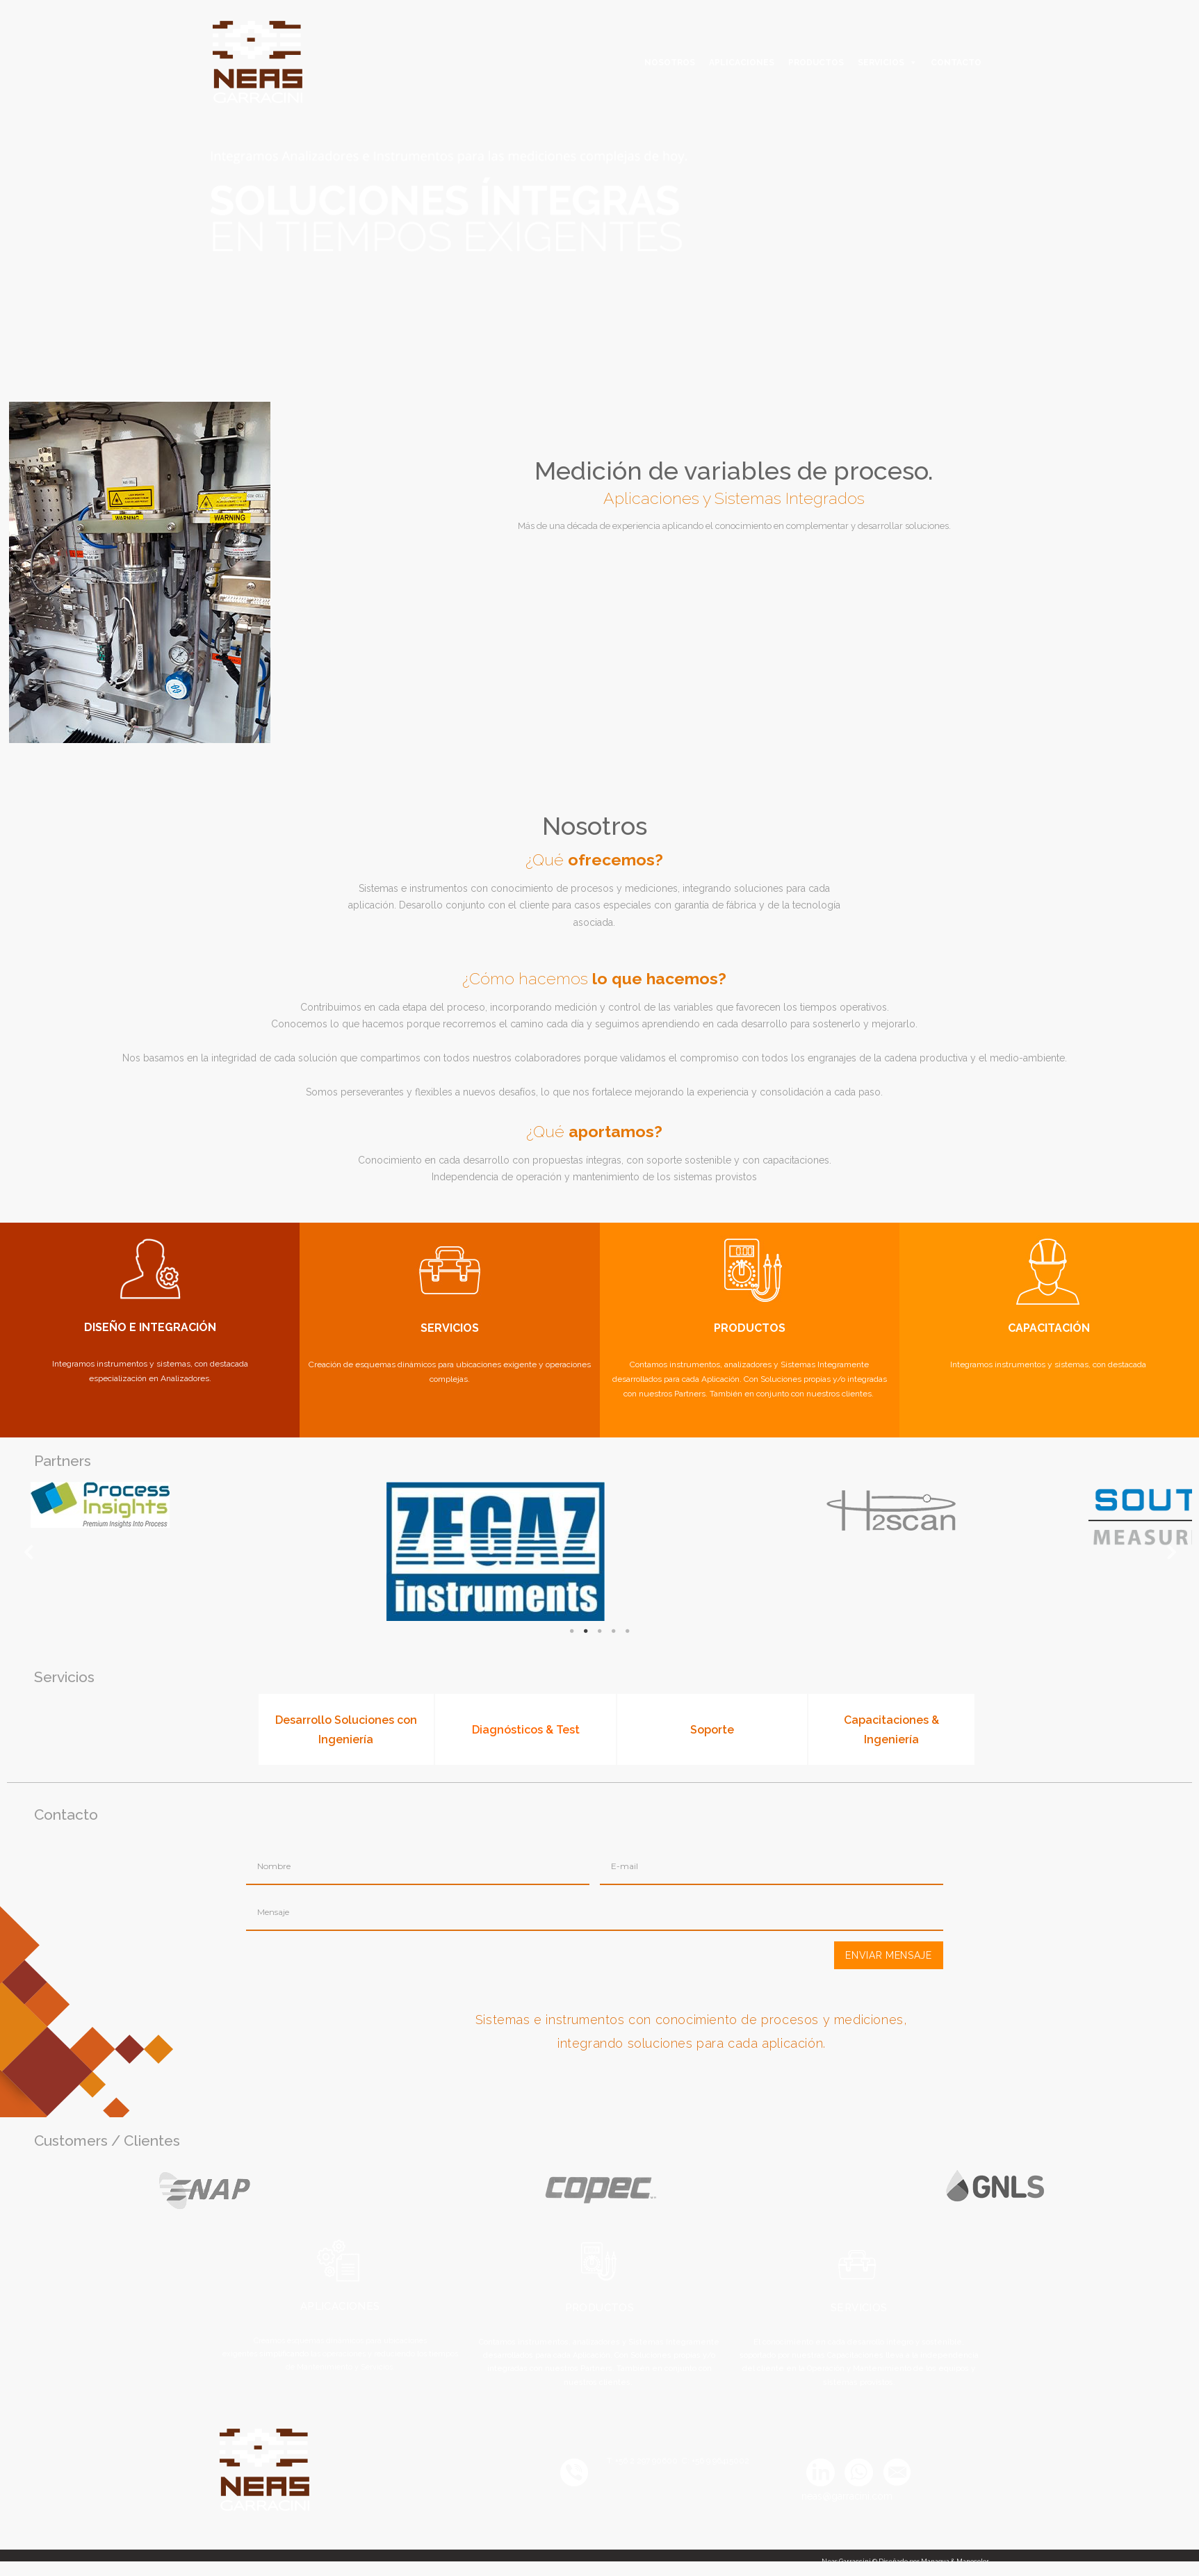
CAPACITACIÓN (1049, 1328)
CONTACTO (956, 62)
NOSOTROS (669, 62)
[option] (456, 201)
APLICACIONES (741, 62)
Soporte (712, 1729)
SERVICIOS (881, 62)
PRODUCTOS (816, 62)
